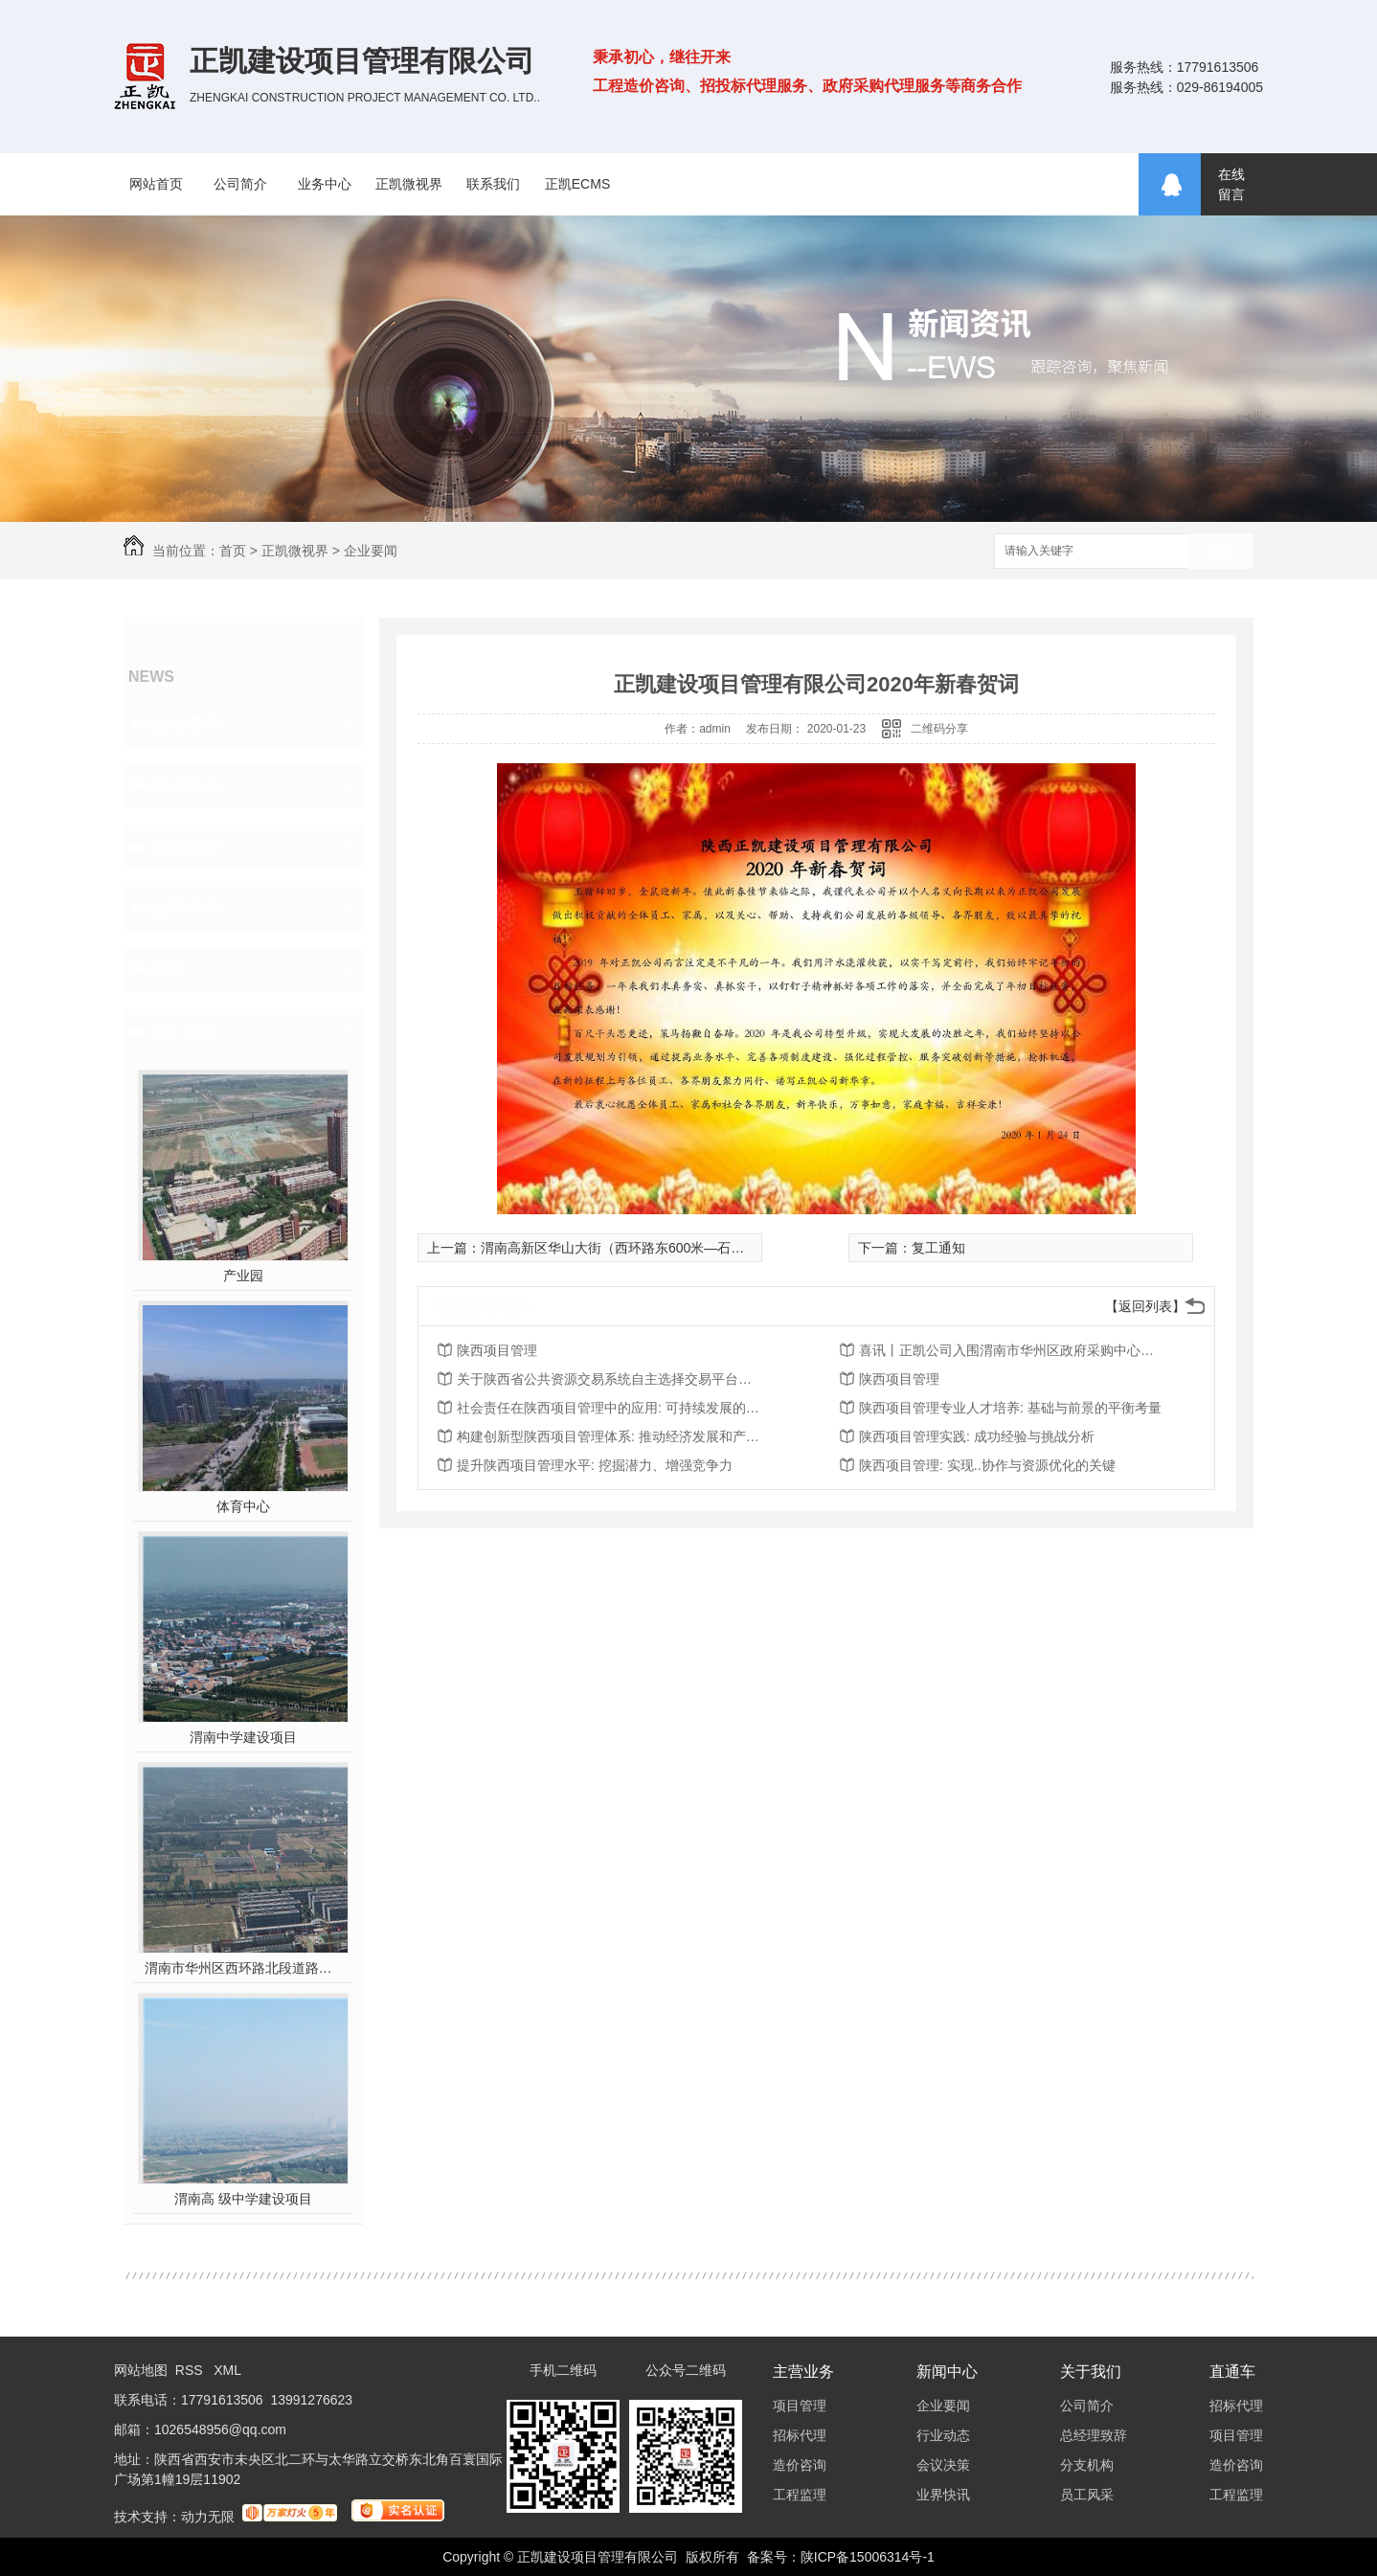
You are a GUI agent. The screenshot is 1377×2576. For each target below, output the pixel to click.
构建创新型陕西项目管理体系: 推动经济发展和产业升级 (610, 1436)
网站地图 (141, 2370)
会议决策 (186, 846)
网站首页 (156, 184)
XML (227, 2370)
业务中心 (324, 184)
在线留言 (1231, 184)
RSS (191, 2370)
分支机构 (1087, 2465)
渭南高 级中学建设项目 (243, 2198)
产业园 (243, 1275)
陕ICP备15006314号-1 (868, 2557)
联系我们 (493, 184)
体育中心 (243, 1506)
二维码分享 (939, 728)
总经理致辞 (1093, 2435)
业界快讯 (186, 907)
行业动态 (186, 785)
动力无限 (208, 2516)
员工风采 (1087, 2494)
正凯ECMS (577, 184)
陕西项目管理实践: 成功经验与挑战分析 (977, 1436)
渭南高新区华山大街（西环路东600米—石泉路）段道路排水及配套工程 (693, 1247)
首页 (232, 550)
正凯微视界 (408, 184)
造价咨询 (799, 2465)
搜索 (1220, 552)
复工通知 (938, 1247)
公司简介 (240, 184)
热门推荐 (186, 1030)
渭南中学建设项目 (243, 1737)
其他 (169, 969)
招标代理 (799, 2435)
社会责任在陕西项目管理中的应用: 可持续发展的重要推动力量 (610, 1407)
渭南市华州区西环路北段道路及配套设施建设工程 (244, 1968)
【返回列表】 (1145, 1306)
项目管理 (799, 2405)
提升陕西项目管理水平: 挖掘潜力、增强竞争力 (595, 1465)
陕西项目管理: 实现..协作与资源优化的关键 (987, 1465)
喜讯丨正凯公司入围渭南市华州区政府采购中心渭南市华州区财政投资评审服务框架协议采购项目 (1012, 1350)
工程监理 (799, 2494)
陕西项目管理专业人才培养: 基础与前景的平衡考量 (1010, 1407)
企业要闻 (370, 550)
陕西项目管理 (497, 1350)
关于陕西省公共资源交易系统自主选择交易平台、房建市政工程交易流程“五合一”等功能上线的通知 (610, 1379)
